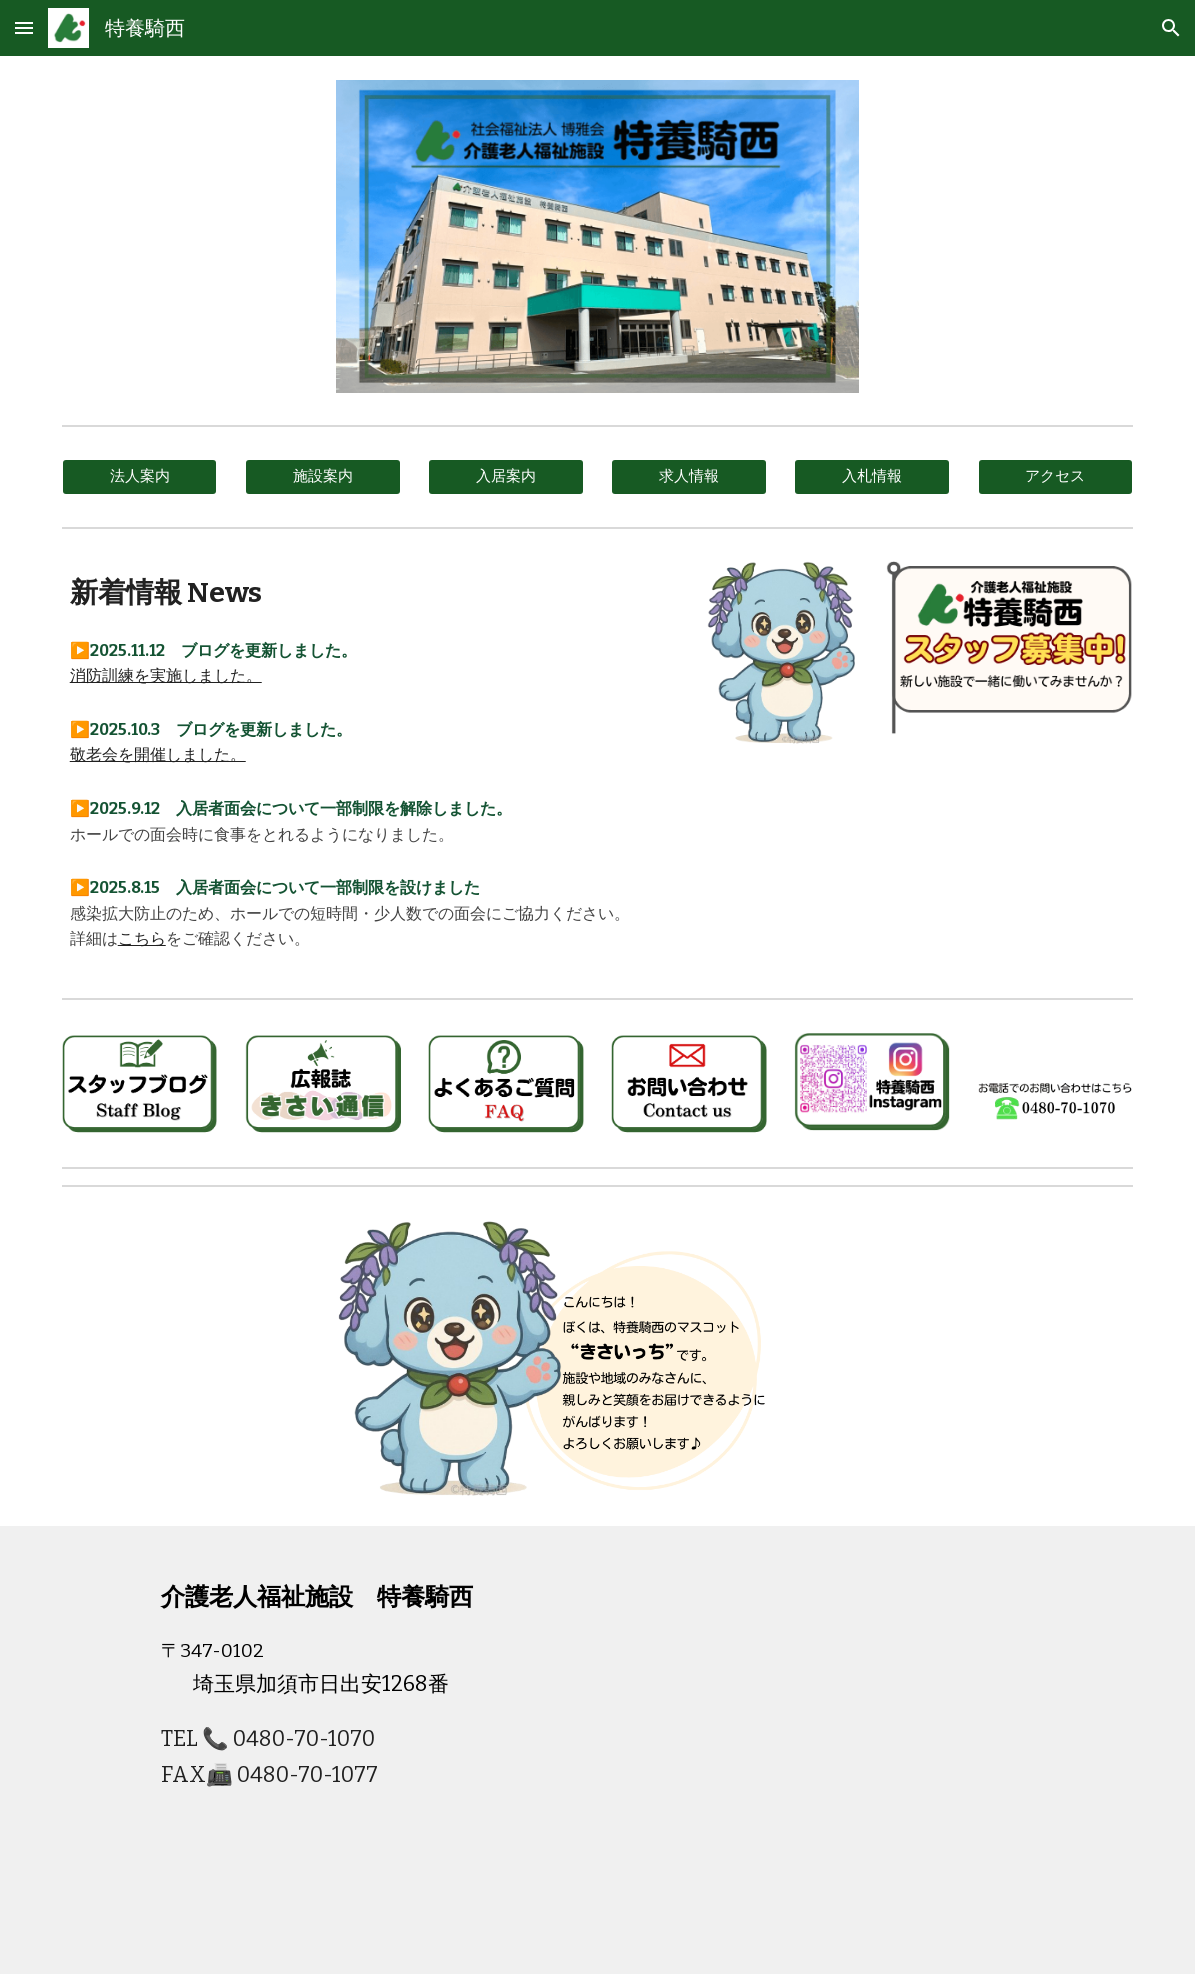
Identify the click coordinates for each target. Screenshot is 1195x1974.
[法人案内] (140, 477)
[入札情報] (872, 477)
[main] (369, 592)
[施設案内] (323, 477)
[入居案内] (506, 477)
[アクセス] (1056, 477)
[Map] (826, 1750)
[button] (24, 27)
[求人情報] (689, 477)
